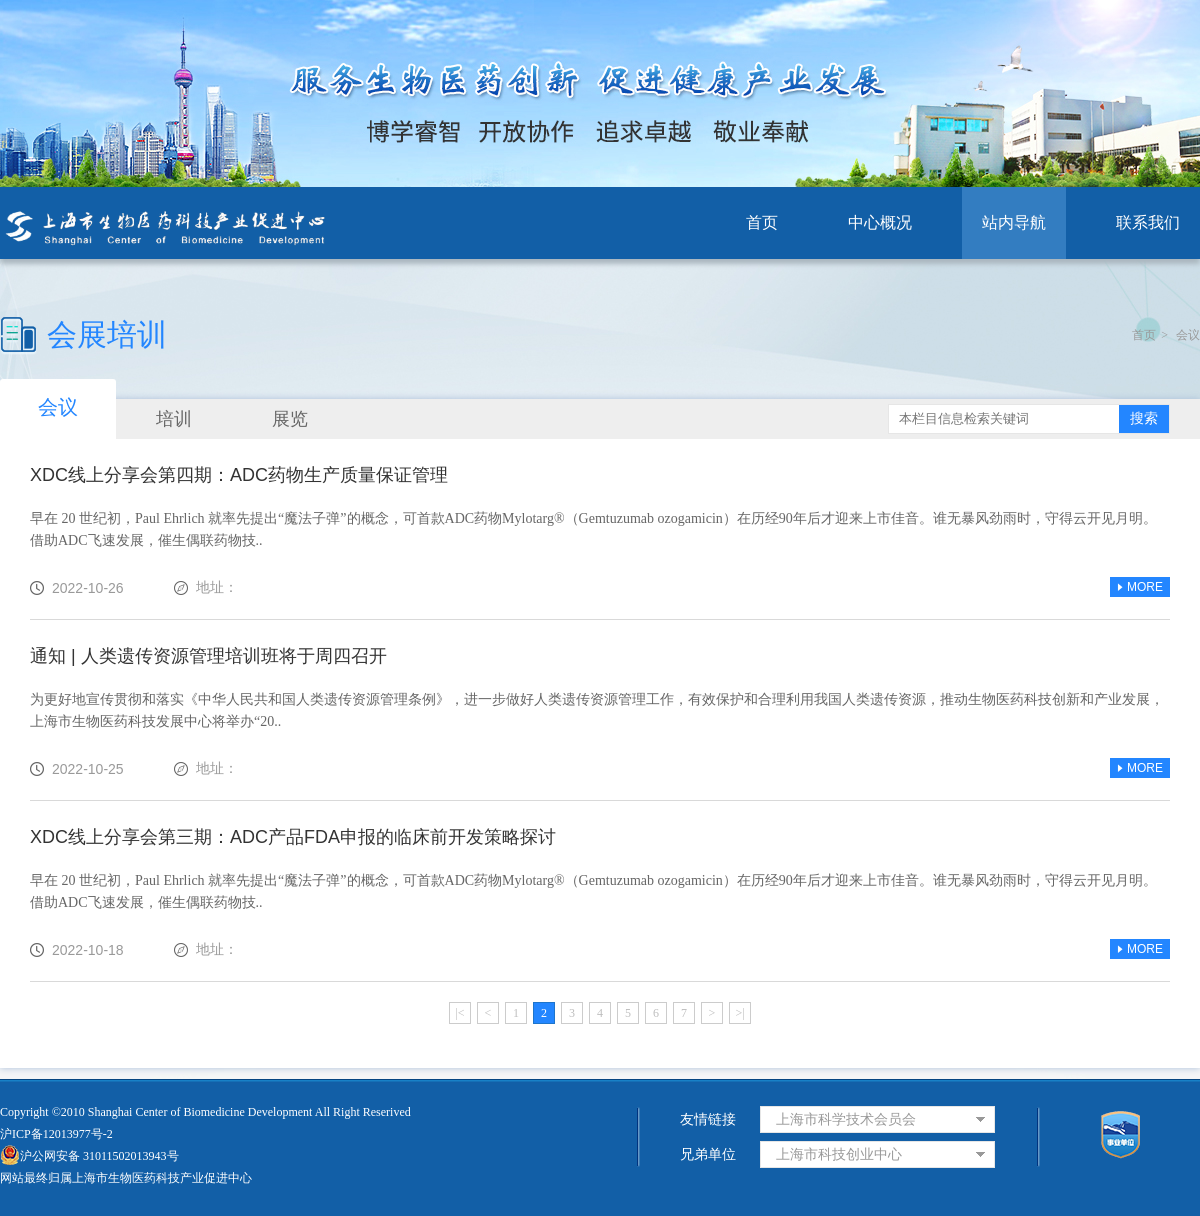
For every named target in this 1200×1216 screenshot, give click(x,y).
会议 (1188, 335)
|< (459, 1013)
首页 (762, 222)
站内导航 (1014, 222)
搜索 (1144, 418)
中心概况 (880, 222)
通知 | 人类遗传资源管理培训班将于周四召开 (208, 656)
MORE (1140, 587)
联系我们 (1148, 222)
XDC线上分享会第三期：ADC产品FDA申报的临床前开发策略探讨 (293, 837)
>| (739, 1013)
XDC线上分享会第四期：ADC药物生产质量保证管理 (239, 475)
